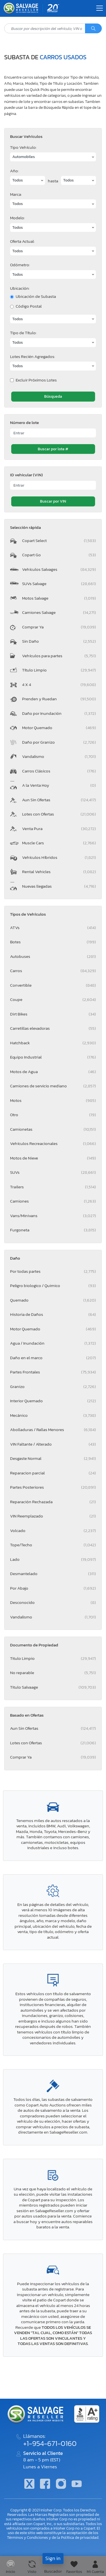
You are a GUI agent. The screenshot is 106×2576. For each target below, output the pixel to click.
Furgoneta (53, 1230)
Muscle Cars (59, 843)
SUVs (53, 1172)
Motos (53, 1100)
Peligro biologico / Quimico (53, 1285)
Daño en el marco (53, 1357)
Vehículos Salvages (59, 569)
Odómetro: (20, 264)
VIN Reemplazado (53, 1516)
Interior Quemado (53, 1400)
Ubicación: (20, 288)
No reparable (53, 1672)
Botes (53, 942)
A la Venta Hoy (59, 785)
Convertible (53, 985)
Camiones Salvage (59, 612)
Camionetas (53, 1129)
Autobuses (53, 956)
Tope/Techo (53, 1545)
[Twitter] (29, 2484)
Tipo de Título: (23, 332)
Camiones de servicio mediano (53, 1086)
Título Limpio (59, 670)
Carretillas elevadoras (53, 1028)
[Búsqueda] (93, 28)
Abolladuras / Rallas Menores (53, 1429)
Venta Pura (59, 828)
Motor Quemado (59, 727)
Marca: (16, 194)
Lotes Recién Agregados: (32, 356)
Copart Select (59, 540)
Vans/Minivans (53, 1215)
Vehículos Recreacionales (53, 1143)
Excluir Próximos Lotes (36, 380)
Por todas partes (53, 1271)
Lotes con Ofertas (59, 814)
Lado (53, 1559)
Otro (53, 1114)
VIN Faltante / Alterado (53, 1444)
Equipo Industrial (53, 1057)
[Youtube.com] (76, 2484)
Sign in (52, 2558)
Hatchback (53, 1043)
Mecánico (53, 1415)
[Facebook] (45, 2484)
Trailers (53, 1187)
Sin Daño (59, 641)
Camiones (53, 1201)
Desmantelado (53, 1573)
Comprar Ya (59, 627)
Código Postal (29, 306)
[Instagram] (61, 2484)
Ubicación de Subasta (36, 296)
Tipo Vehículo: (23, 147)
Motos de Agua (53, 1071)
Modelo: (17, 218)
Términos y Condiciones (27, 2537)
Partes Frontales (53, 1372)
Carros (53, 970)
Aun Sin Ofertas (59, 799)
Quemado (53, 1300)
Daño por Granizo (59, 742)
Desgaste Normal (53, 1458)
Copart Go (59, 555)
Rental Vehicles (59, 871)
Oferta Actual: (22, 241)
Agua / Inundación (53, 1343)
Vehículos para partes (59, 655)
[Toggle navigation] (99, 8)
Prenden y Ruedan (59, 699)
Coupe (53, 999)
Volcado (53, 1530)
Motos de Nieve (53, 1158)
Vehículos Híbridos (59, 857)
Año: (14, 171)
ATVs (53, 927)
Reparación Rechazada (53, 1501)
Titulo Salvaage (53, 1687)
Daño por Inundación (59, 713)
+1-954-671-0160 (50, 2443)
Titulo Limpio (53, 1658)
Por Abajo (53, 1588)
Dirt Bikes (53, 1014)
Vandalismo (59, 756)
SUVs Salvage (59, 583)
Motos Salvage (59, 598)
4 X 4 (59, 684)
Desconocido (53, 1602)
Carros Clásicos (59, 771)
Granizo (53, 1386)
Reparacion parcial (53, 1473)
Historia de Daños (53, 1314)
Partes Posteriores (53, 1487)
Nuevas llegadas (59, 886)
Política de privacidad (79, 2537)
